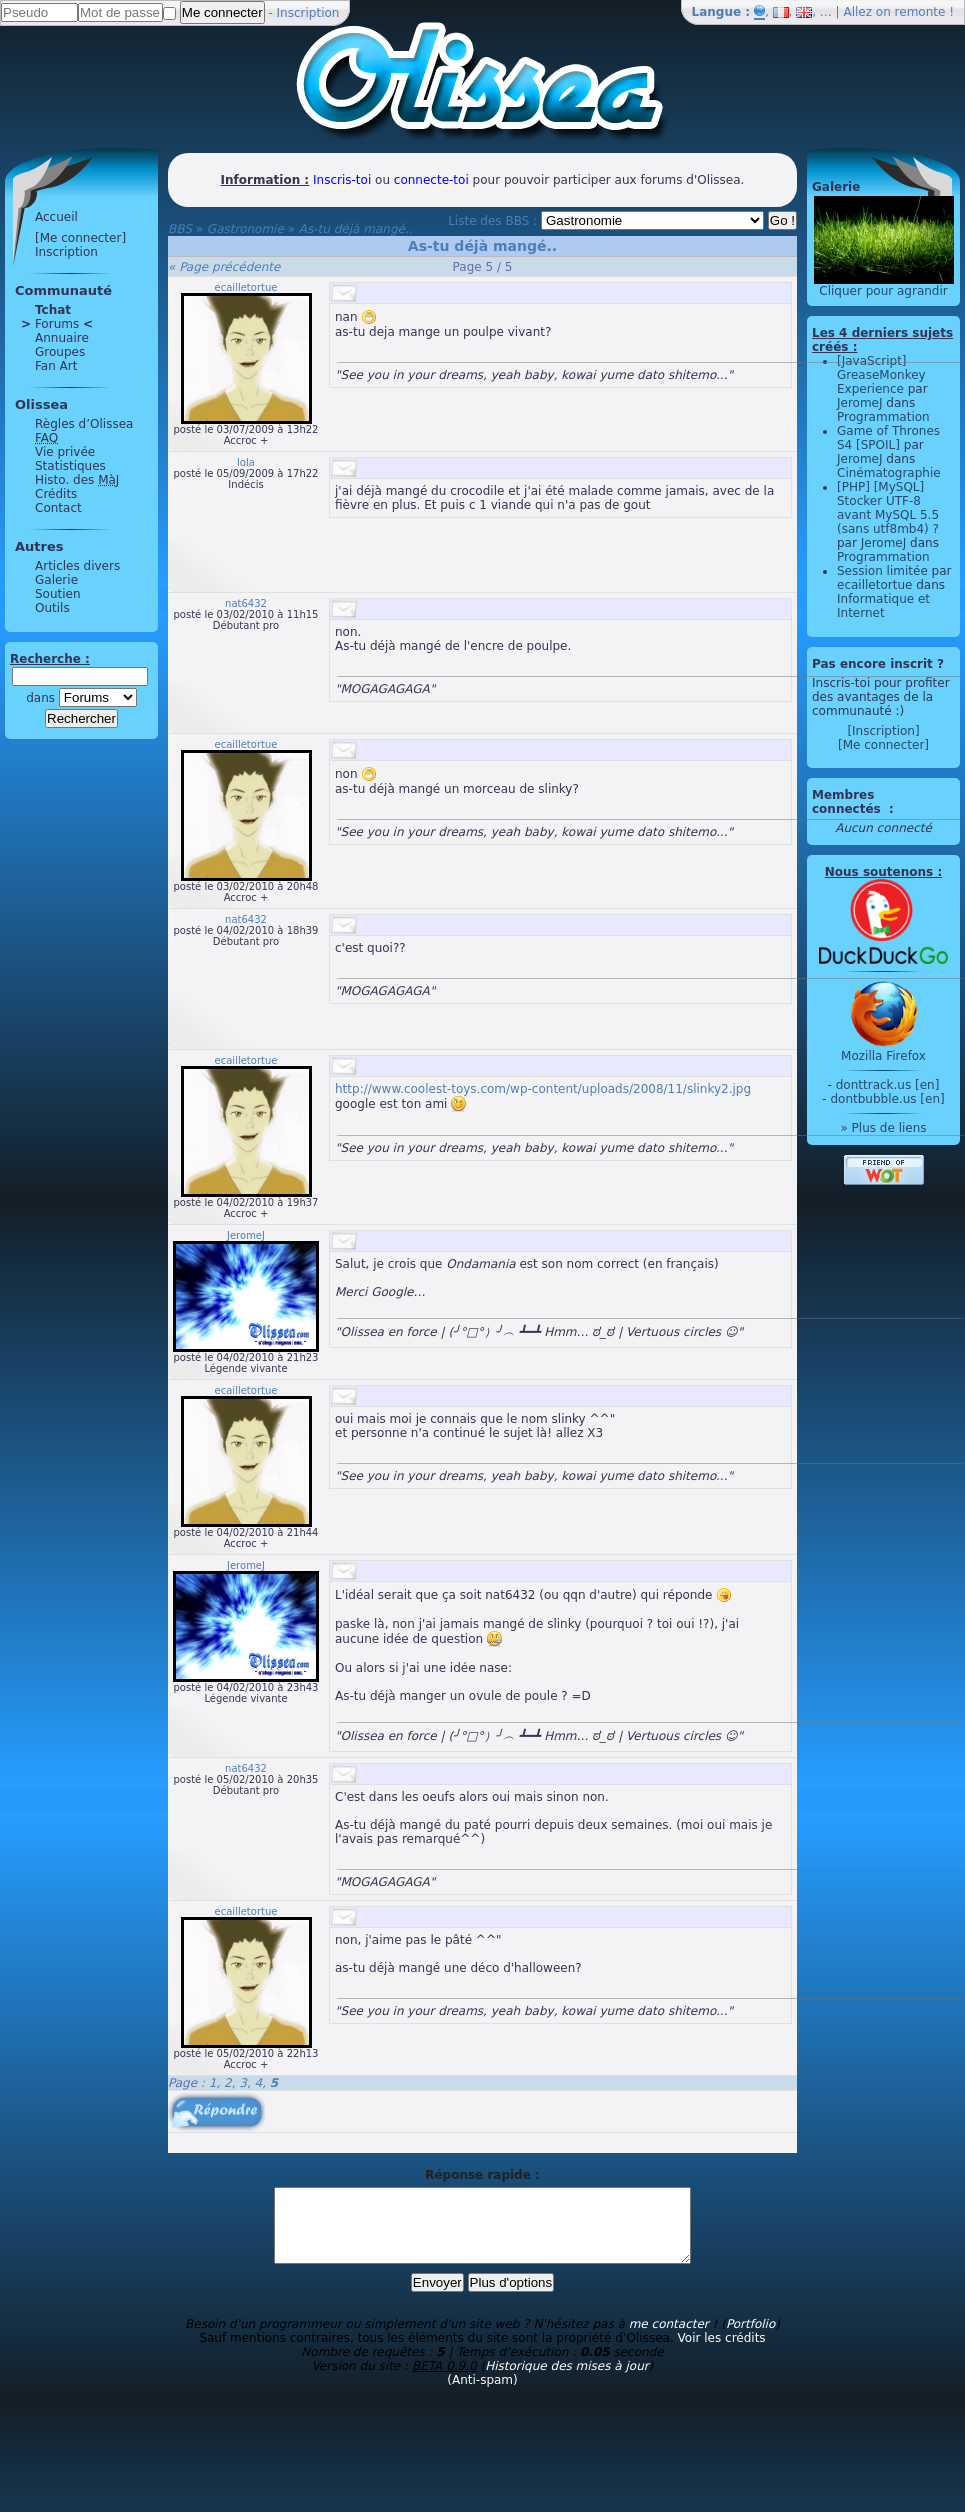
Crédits (56, 494)
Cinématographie (889, 473)
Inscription (308, 13)
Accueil (56, 217)
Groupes (60, 352)
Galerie (56, 580)
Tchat (53, 310)
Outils (52, 608)
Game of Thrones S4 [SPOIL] (888, 438)
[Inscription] (883, 731)
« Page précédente (224, 267)
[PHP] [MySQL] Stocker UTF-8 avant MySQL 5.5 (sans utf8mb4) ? (888, 508)
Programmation (883, 417)
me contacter (669, 2339)
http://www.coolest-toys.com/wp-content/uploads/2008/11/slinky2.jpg (543, 1089)
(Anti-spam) (482, 2395)
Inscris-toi (342, 180)
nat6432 (246, 603)
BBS (180, 229)
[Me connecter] (80, 238)
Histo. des (77, 480)
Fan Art (56, 366)
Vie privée (65, 452)
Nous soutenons (879, 872)
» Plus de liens (883, 1128)
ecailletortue (246, 287)
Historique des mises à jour (567, 2381)
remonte (920, 12)
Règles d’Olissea (84, 424)
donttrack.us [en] (888, 1085)
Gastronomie (245, 229)
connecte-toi (431, 180)
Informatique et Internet (883, 606)
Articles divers (77, 566)
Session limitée (882, 571)
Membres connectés (848, 802)
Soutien (58, 594)
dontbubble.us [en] (887, 1099)
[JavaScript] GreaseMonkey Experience (881, 375)
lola (246, 462)
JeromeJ (246, 1235)
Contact (58, 508)
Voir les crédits (722, 2353)
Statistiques (70, 466)
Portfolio (750, 2339)
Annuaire (62, 338)
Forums (57, 324)
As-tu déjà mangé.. (356, 229)
